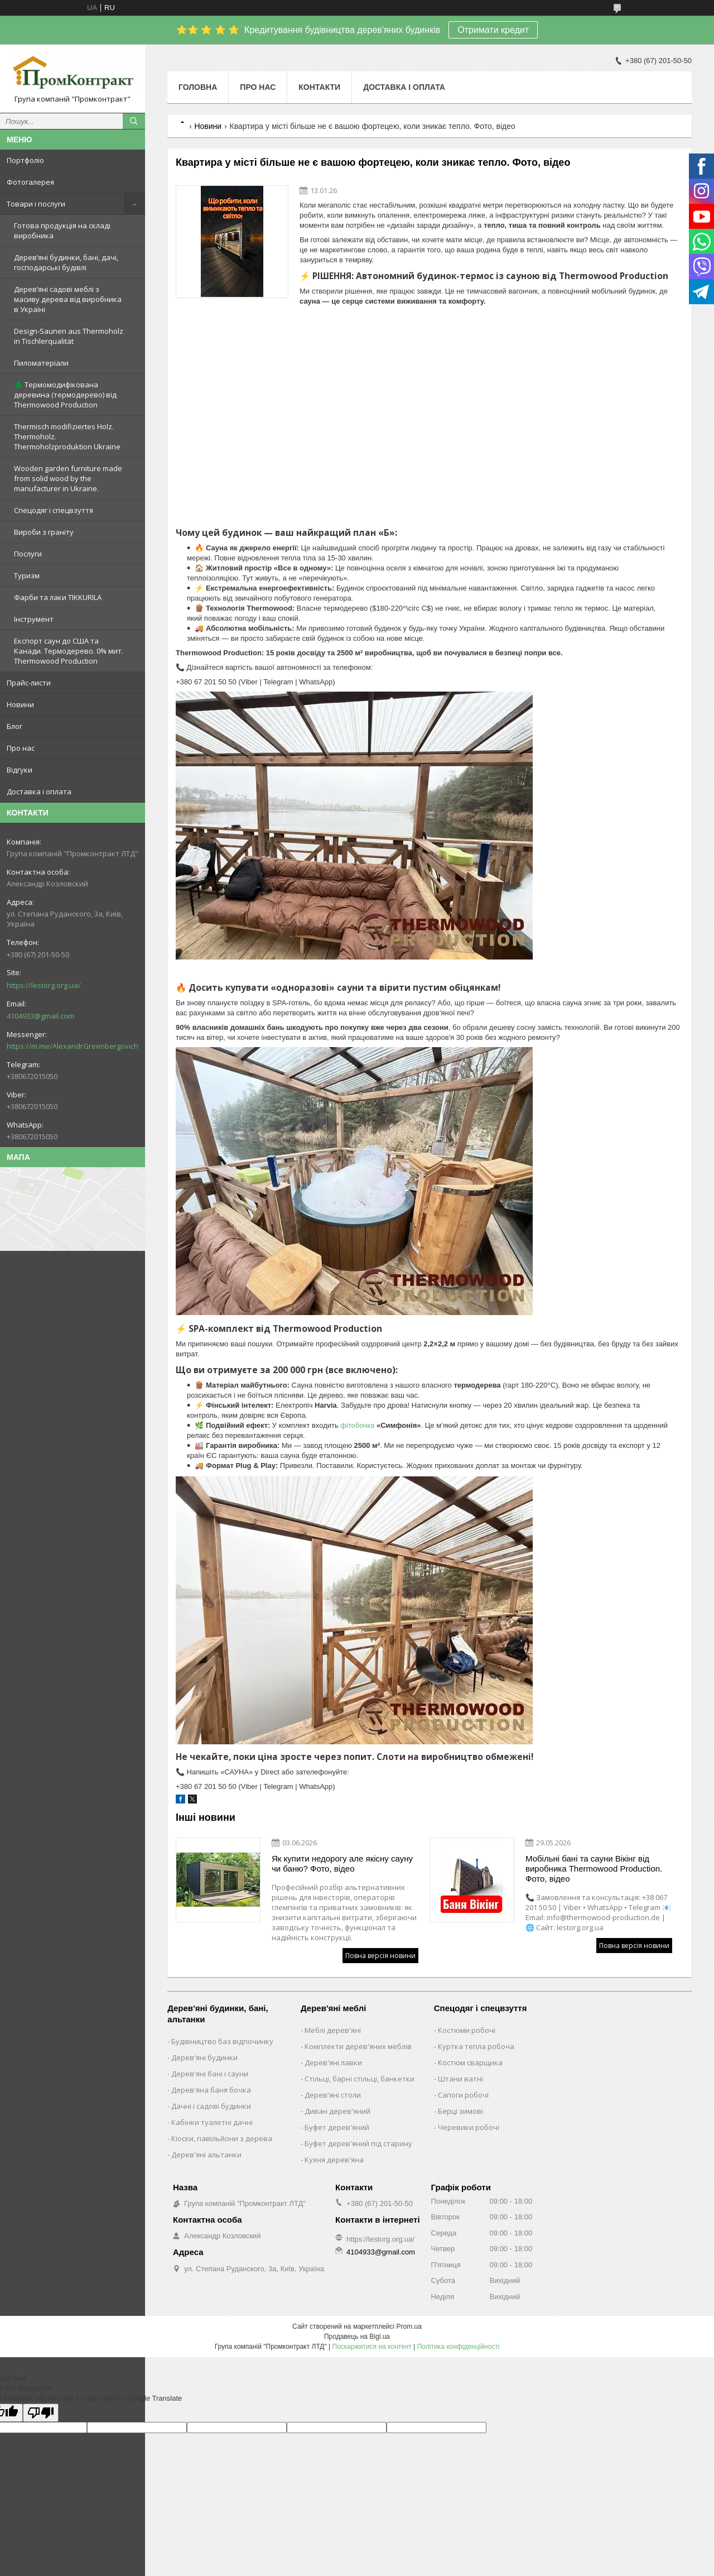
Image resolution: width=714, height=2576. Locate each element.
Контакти (319, 87)
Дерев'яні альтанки (206, 2155)
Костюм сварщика (470, 2062)
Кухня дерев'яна (334, 2160)
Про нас (21, 748)
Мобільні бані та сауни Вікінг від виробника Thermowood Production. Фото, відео (593, 1868)
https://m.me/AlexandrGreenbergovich (72, 1046)
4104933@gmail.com (40, 1016)
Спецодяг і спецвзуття (53, 510)
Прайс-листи (29, 683)
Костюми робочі (466, 2030)
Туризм (27, 575)
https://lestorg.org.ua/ (44, 985)
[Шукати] (134, 121)
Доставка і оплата (39, 791)
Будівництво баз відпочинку (222, 2041)
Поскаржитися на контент (372, 2346)
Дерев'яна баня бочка (211, 2090)
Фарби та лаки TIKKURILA (58, 597)
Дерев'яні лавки (333, 2062)
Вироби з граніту (44, 532)
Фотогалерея (30, 182)
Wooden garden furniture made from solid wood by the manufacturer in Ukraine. (68, 478)
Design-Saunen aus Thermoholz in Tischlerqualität (68, 336)
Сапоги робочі (463, 2095)
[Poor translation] (41, 2413)
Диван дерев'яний (337, 2111)
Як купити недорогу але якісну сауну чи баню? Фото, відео (342, 1863)
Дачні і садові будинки (211, 2106)
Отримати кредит (493, 30)
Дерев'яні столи (333, 2095)
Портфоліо (25, 160)
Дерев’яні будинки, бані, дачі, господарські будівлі (66, 262)
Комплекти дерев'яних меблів (358, 2046)
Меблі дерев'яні (333, 2030)
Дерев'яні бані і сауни (209, 2074)
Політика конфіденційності (458, 2346)
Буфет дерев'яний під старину (358, 2143)
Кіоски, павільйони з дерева (221, 2138)
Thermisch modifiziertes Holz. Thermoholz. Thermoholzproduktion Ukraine (67, 436)
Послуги (28, 554)
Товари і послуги (36, 204)
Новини (20, 704)
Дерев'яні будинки (204, 2057)
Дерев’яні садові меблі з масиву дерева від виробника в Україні (68, 299)
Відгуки (19, 770)
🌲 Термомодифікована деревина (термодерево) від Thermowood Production (65, 395)
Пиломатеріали (41, 363)
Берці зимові (460, 2111)
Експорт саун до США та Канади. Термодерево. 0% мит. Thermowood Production (68, 651)
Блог (14, 726)
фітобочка (357, 1425)
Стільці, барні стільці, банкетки (359, 2079)
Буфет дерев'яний (337, 2127)
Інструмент (34, 619)
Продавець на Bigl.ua (357, 2336)
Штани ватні (460, 2079)
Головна (197, 87)
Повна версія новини (380, 1955)
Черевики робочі (468, 2127)
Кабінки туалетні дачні (212, 2122)
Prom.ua (409, 2326)
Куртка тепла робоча (476, 2046)
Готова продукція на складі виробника (62, 230)
